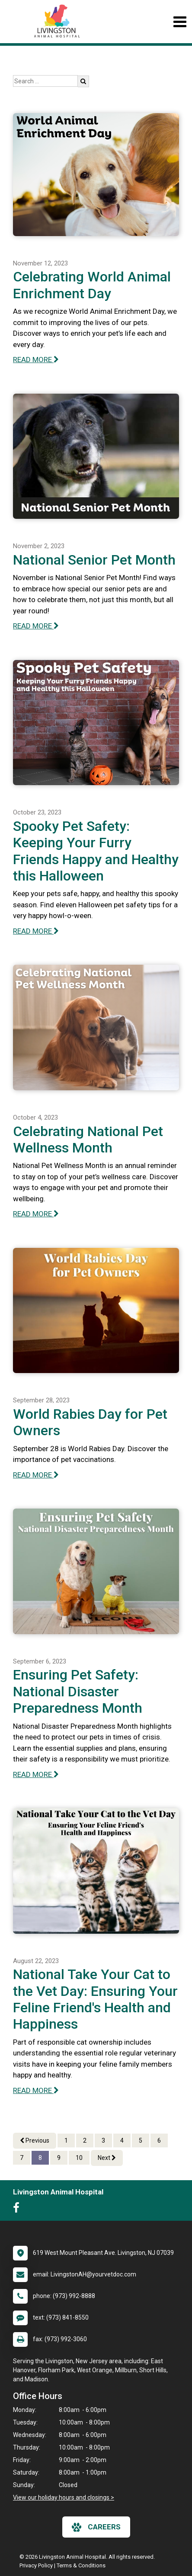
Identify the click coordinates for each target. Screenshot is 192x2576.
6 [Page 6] (159, 2140)
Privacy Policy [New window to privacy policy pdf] (36, 2565)
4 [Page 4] (122, 2140)
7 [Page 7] (21, 2157)
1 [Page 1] (66, 2140)
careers (96, 2527)
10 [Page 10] (79, 2157)
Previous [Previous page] (34, 2140)
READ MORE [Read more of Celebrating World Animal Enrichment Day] (36, 359)
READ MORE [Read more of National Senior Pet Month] (36, 626)
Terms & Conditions (81, 2565)
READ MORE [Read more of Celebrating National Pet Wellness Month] (36, 1213)
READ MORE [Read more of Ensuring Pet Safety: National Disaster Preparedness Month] (36, 1774)
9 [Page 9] (59, 2157)
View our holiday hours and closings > (63, 2497)
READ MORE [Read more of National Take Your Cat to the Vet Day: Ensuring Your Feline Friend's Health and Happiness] (36, 2090)
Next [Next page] (107, 2157)
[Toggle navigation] (179, 21)
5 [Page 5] (140, 2140)
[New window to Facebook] (18, 2209)
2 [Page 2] (84, 2140)
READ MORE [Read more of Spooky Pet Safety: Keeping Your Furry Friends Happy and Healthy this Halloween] (36, 931)
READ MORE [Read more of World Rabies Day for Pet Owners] (36, 1475)
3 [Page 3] (103, 2140)
